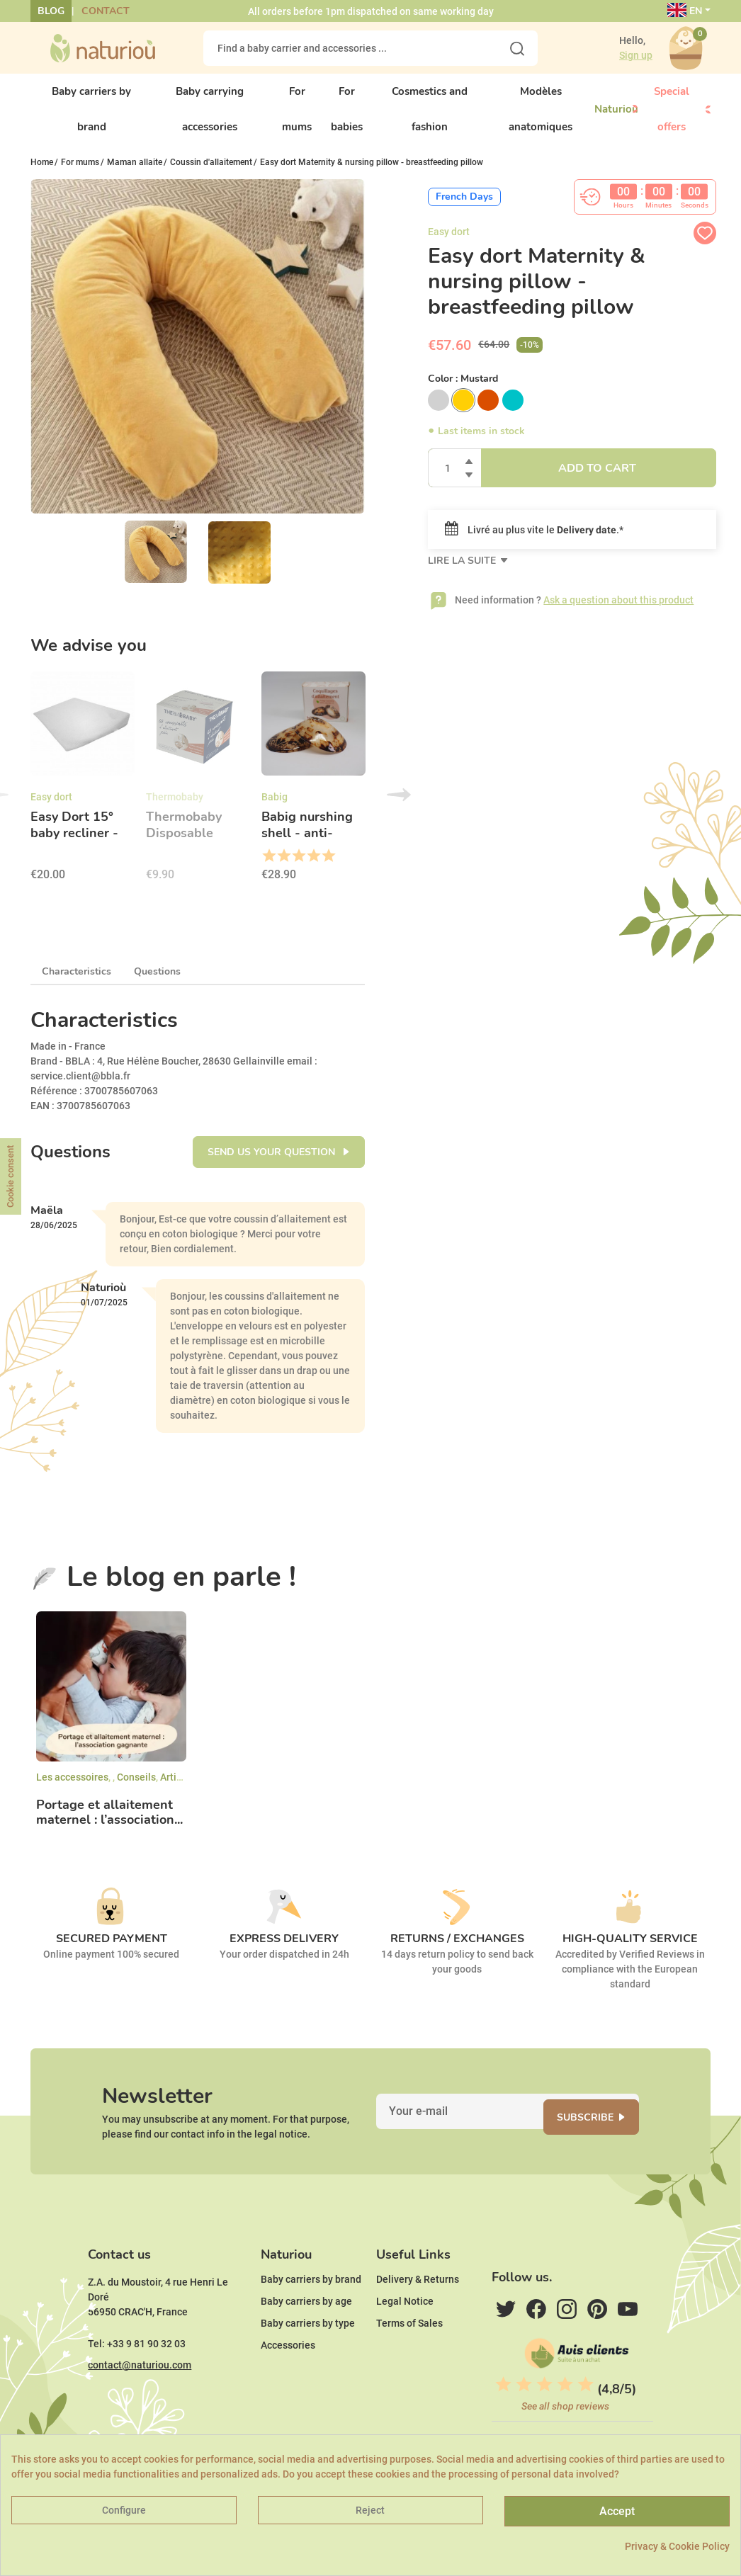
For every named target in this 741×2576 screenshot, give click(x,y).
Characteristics (76, 983)
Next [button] (398, 806)
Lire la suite (463, 572)
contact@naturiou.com (139, 2400)
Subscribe (599, 2136)
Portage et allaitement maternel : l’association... (109, 1824)
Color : (463, 390)
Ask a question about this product (618, 612)
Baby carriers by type (308, 2358)
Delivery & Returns (417, 2314)
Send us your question (273, 1164)
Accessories (288, 2380)
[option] (82, 792)
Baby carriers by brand (311, 2314)
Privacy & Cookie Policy (677, 2546)
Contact (105, 11)
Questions (157, 983)
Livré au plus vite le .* (534, 541)
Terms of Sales (409, 2358)
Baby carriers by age (306, 2336)
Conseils (136, 1789)
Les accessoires (72, 1789)
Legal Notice (405, 2336)
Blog (51, 11)
